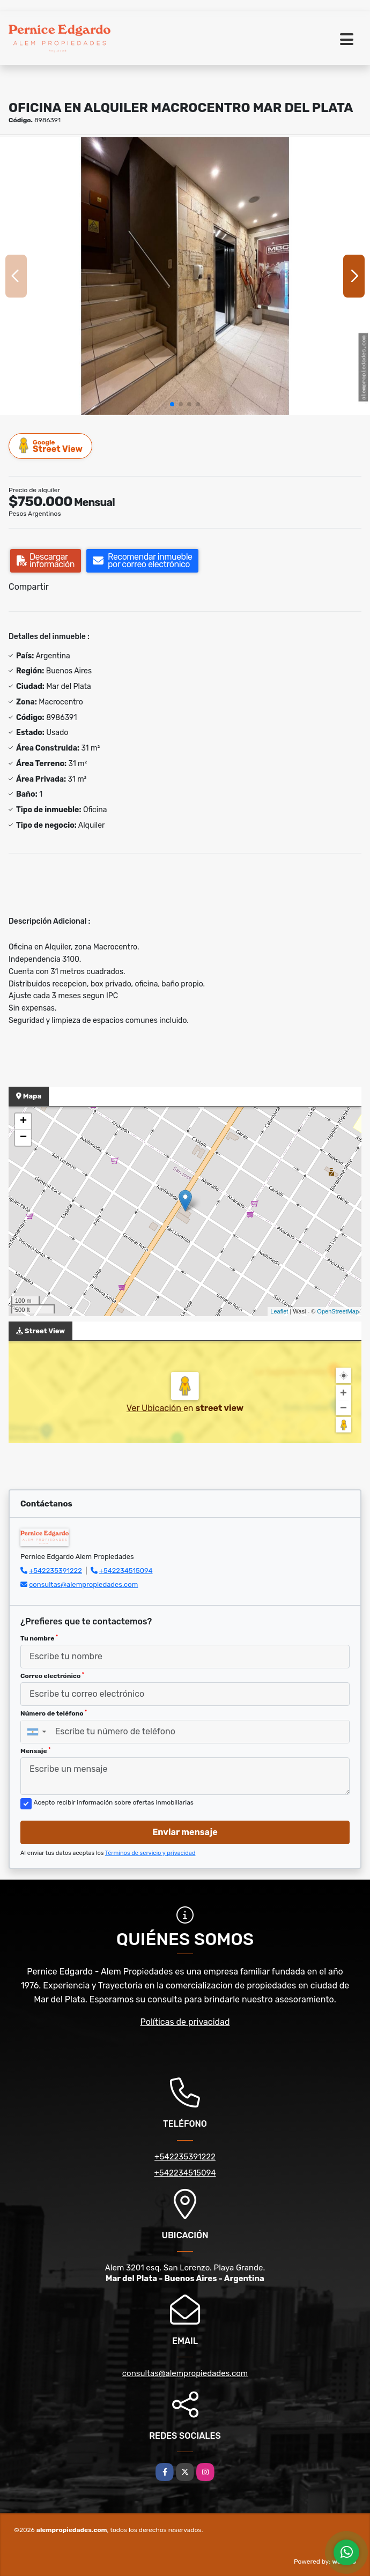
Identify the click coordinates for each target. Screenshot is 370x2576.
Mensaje (35, 1751)
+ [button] (23, 1121)
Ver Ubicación (155, 1408)
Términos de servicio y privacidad (150, 1853)
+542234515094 (126, 1571)
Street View (51, 445)
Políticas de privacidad (185, 2022)
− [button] (23, 1138)
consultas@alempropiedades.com (83, 1584)
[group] (185, 276)
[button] (172, 404)
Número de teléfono (53, 1713)
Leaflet (279, 1311)
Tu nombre (39, 1638)
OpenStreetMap (338, 1311)
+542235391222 (55, 1571)
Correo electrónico (52, 1676)
